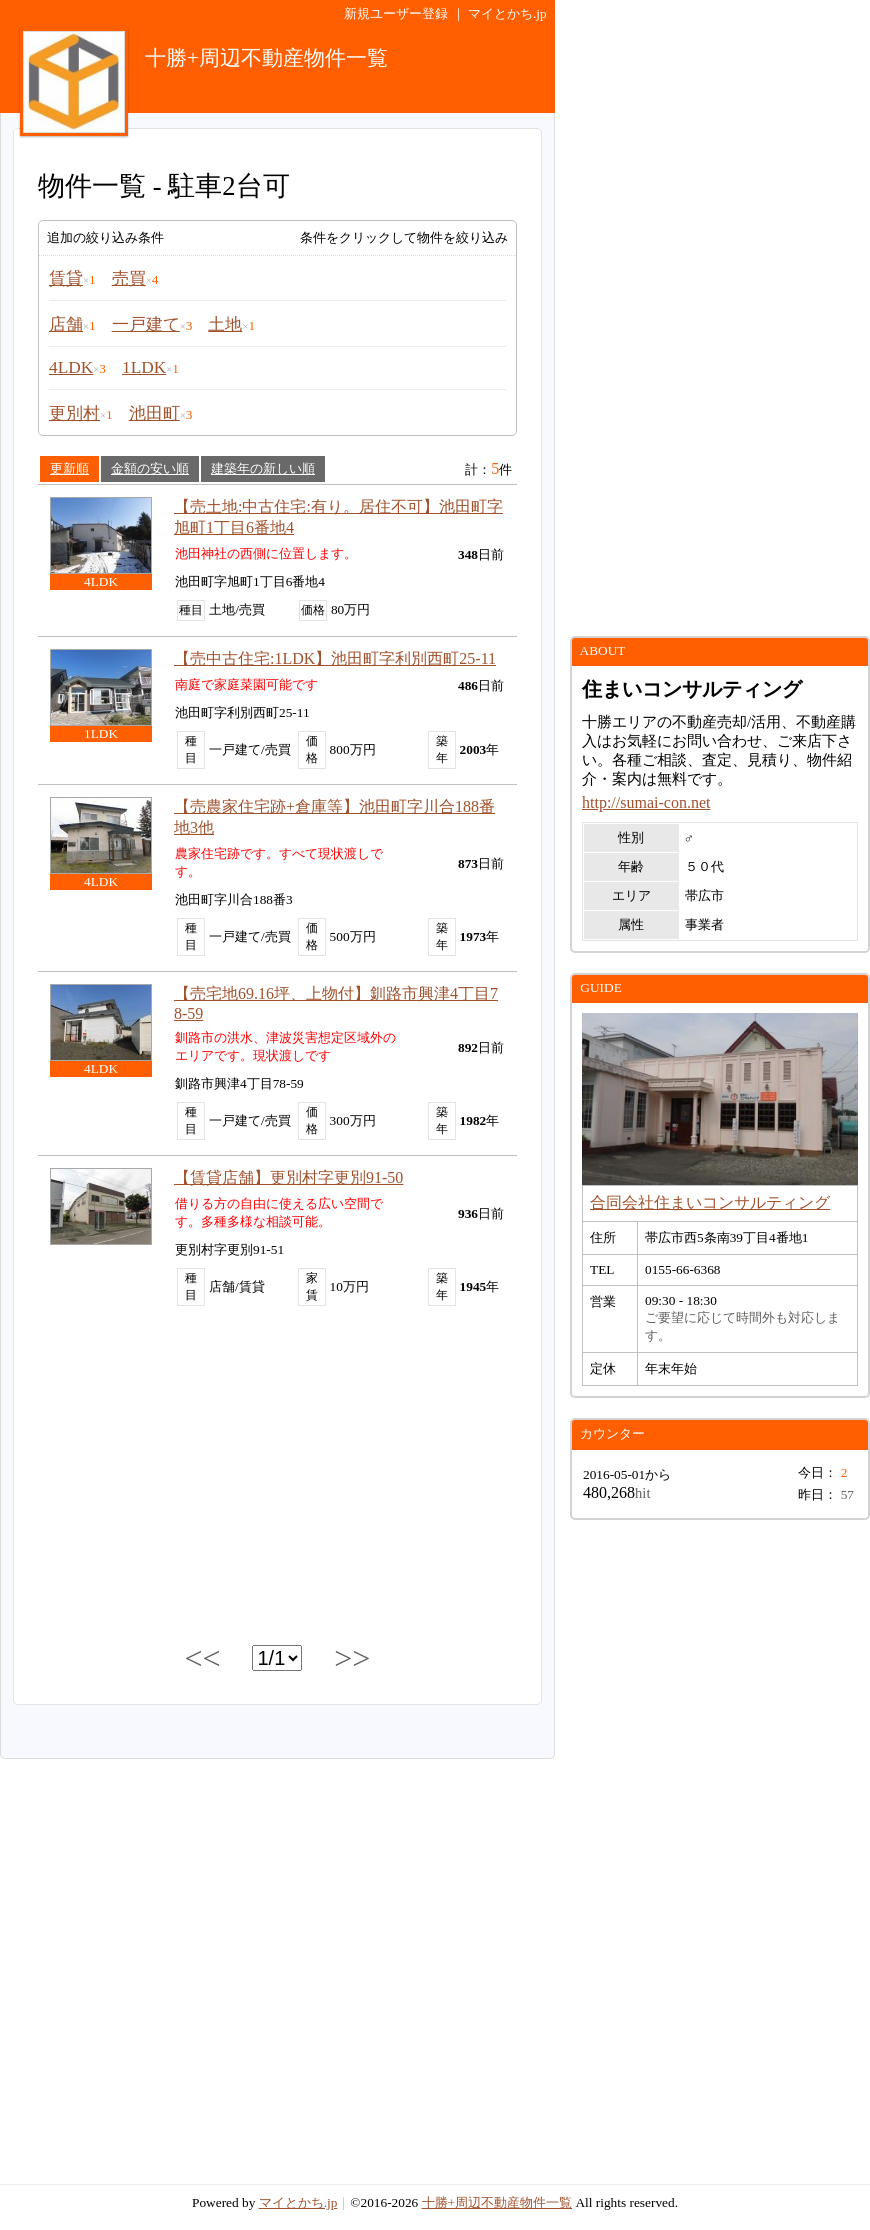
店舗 (66, 324)
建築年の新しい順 (263, 468)
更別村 (74, 413)
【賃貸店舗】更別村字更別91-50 (288, 1177)
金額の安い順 (150, 468)
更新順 (69, 468)
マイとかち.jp (507, 13)
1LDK (144, 367)
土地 (225, 324)
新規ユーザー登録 (396, 13)
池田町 (154, 413)
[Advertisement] (278, 1479)
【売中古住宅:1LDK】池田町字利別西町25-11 (335, 658)
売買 (129, 278)
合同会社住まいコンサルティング (710, 1202)
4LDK (71, 367)
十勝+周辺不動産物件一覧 (497, 2202)
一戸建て (146, 324)
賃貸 (66, 278)
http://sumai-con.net (646, 802)
